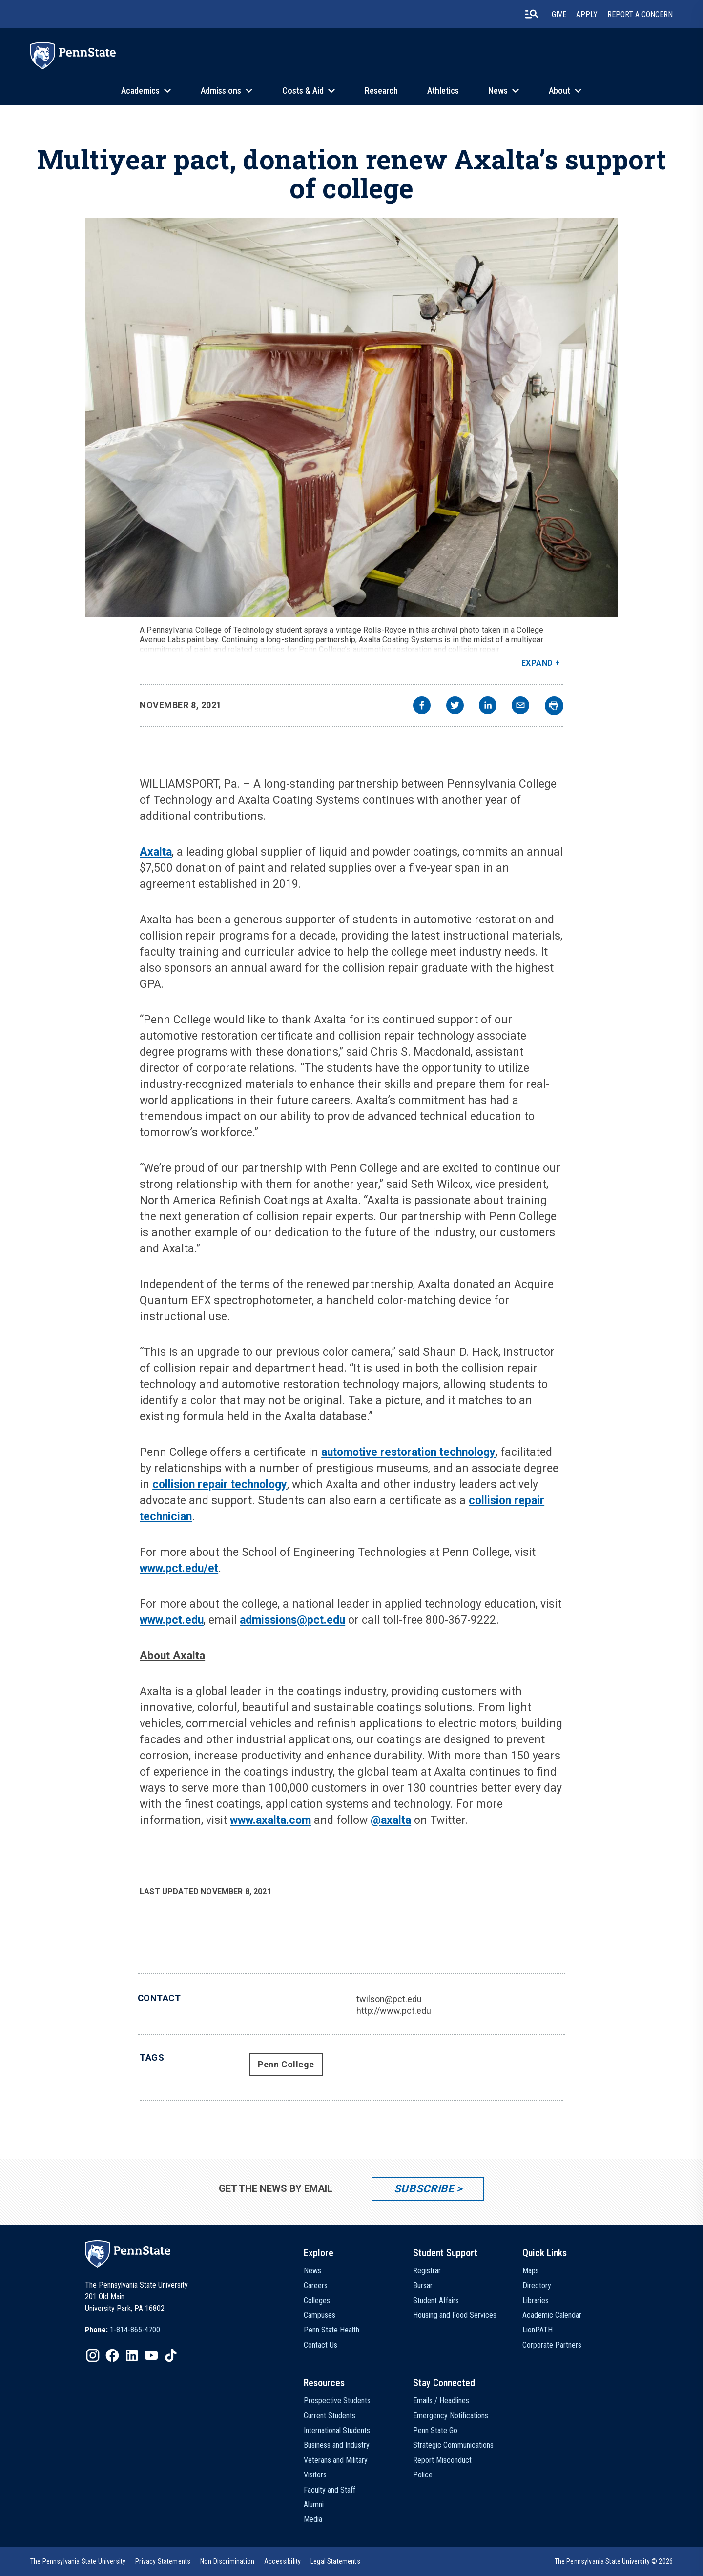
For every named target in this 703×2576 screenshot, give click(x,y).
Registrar (427, 2270)
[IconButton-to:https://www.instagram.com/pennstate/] (93, 2355)
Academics (140, 90)
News (498, 90)
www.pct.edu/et (179, 1568)
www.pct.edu (172, 1620)
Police (423, 2474)
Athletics (443, 90)
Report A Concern (640, 14)
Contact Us (320, 2345)
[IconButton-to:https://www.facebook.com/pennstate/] (112, 2355)
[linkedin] (487, 706)
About (559, 90)
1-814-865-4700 (135, 2329)
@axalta (391, 1820)
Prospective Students (337, 2400)
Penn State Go (435, 2430)
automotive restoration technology (408, 1452)
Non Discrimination (227, 2561)
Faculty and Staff (329, 2489)
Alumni (314, 2504)
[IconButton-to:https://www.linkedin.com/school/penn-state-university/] (132, 2355)
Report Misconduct (442, 2460)
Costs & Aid (303, 90)
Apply (587, 14)
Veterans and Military (336, 2460)
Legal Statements (335, 2561)
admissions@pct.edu (292, 1620)
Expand (537, 663)
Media (313, 2519)
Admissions (221, 90)
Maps (530, 2270)
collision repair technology (219, 1484)
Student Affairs (436, 2300)
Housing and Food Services (454, 2315)
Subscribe (424, 2189)
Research (381, 90)
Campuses (319, 2315)
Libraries (535, 2300)
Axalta (156, 852)
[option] (122, 2330)
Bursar (423, 2285)
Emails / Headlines (441, 2400)
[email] (520, 706)
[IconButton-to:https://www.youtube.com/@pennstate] (151, 2355)
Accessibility (282, 2561)
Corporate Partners (551, 2345)
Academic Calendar (551, 2315)
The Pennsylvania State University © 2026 (614, 2561)
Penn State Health (331, 2329)
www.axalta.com (270, 1820)
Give (559, 14)
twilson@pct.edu (389, 1999)
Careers (316, 2285)
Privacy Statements (162, 2561)
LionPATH (537, 2329)
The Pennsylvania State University (77, 2561)
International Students (337, 2430)
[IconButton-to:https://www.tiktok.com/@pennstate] (171, 2355)
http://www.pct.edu (393, 2010)
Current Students (329, 2415)
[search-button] (531, 14)
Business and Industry (337, 2445)
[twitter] (455, 706)
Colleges (317, 2300)
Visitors (315, 2474)
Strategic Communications (453, 2445)
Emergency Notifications (450, 2415)
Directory (536, 2285)
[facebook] (422, 706)
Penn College (286, 2064)
